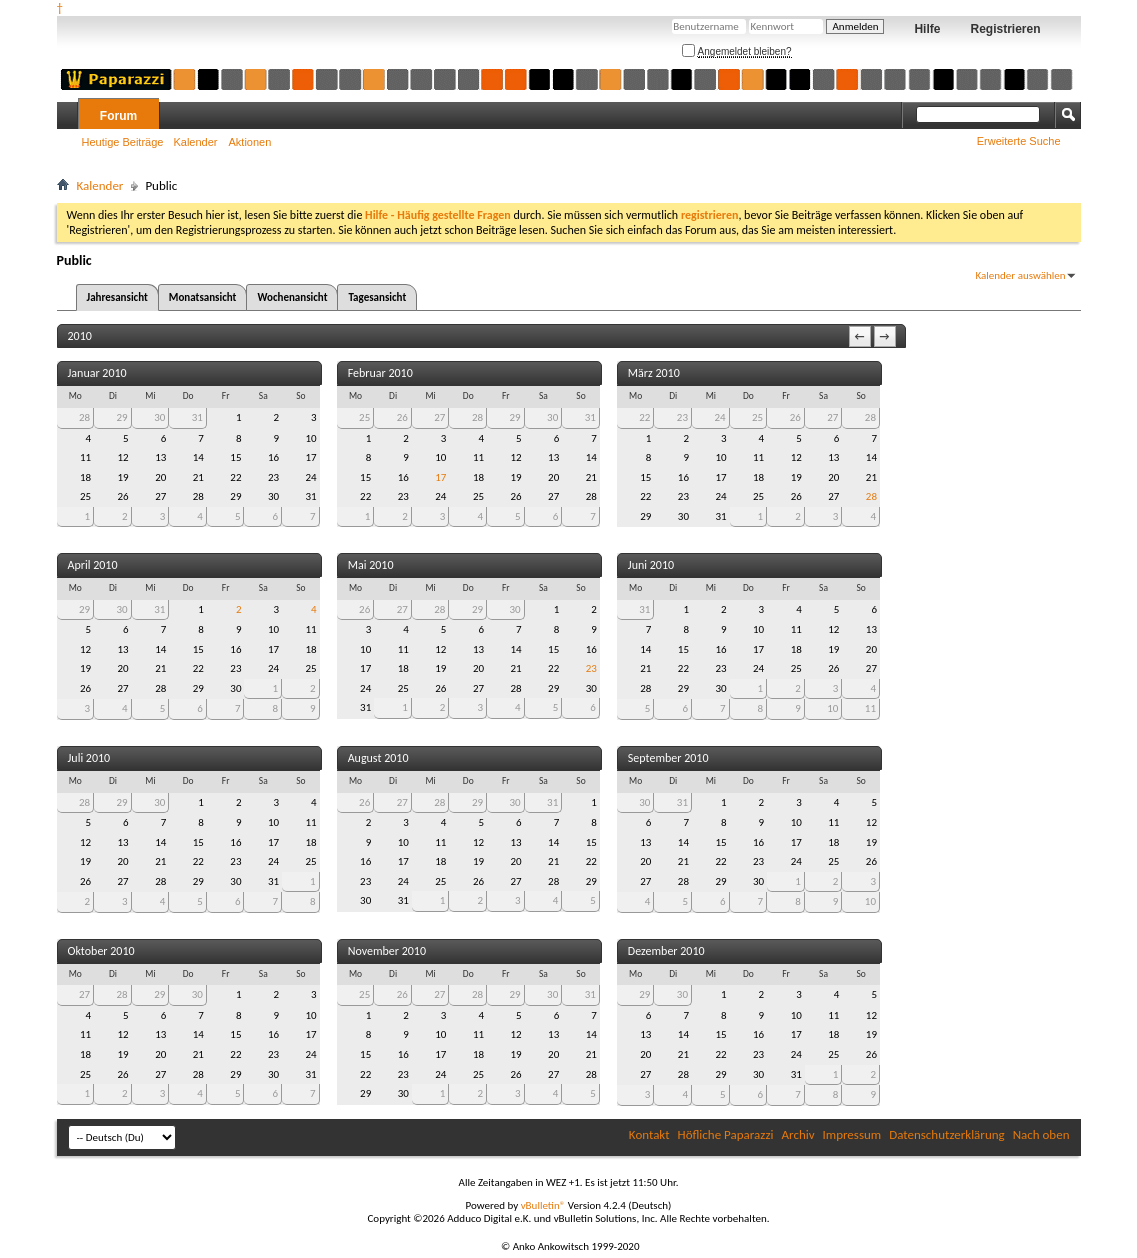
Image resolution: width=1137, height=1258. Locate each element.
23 (682, 417)
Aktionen (250, 142)
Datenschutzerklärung (947, 1134)
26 (402, 417)
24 (719, 417)
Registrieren (1005, 29)
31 (197, 417)
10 (832, 708)
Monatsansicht (203, 297)
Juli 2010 (89, 758)
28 (84, 417)
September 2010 (668, 758)
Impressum (852, 1134)
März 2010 (654, 373)
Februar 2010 (380, 373)
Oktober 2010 (101, 951)
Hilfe (927, 29)
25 (364, 417)
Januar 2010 (97, 373)
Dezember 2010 (666, 951)
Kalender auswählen (1020, 275)
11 (870, 708)
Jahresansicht (117, 297)
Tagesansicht (377, 297)
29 (122, 417)
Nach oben (1041, 1134)
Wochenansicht (292, 297)
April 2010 (93, 565)
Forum (118, 116)
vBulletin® (543, 1205)
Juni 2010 (651, 565)
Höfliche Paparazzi (726, 1134)
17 (440, 477)
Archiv (798, 1134)
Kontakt (649, 1134)
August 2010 (378, 758)
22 (644, 417)
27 (439, 417)
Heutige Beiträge (123, 142)
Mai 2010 (371, 565)
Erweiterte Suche (1019, 141)
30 (159, 417)
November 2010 (387, 951)
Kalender (195, 142)
